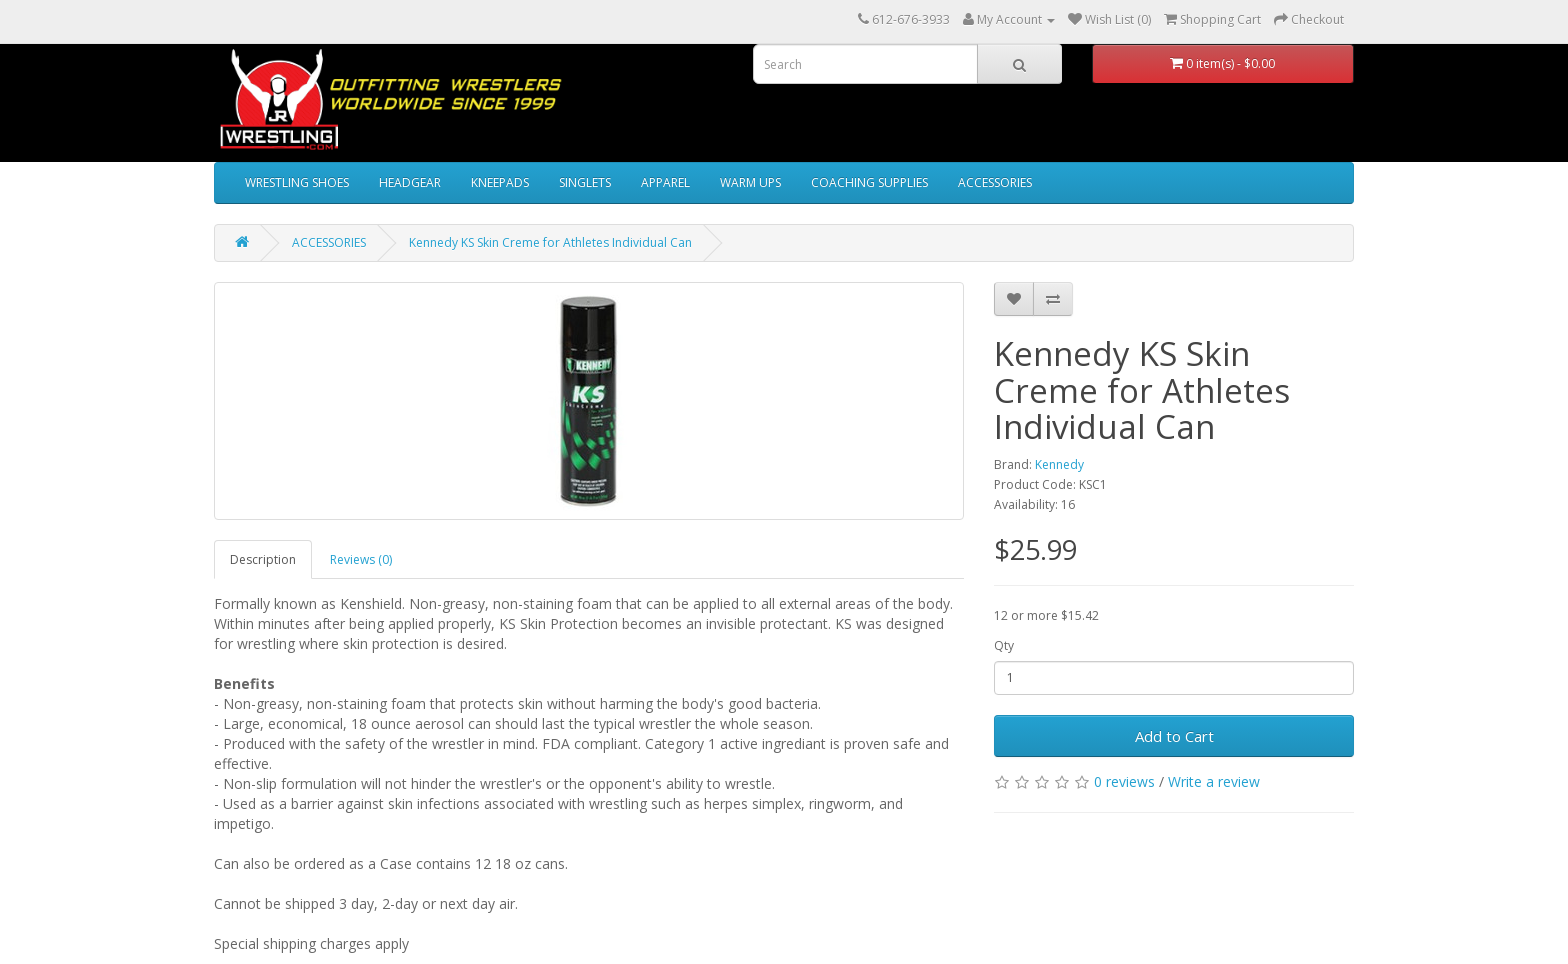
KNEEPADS (500, 182)
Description (263, 559)
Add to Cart (1174, 736)
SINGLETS (585, 182)
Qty (1004, 645)
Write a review (1214, 781)
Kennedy (1059, 464)
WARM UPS (750, 182)
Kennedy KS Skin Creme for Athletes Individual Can (550, 242)
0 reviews (1124, 781)
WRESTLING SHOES (297, 182)
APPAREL (665, 182)
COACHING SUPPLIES (869, 182)
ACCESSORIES (995, 182)
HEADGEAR (410, 182)
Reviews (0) (361, 559)
